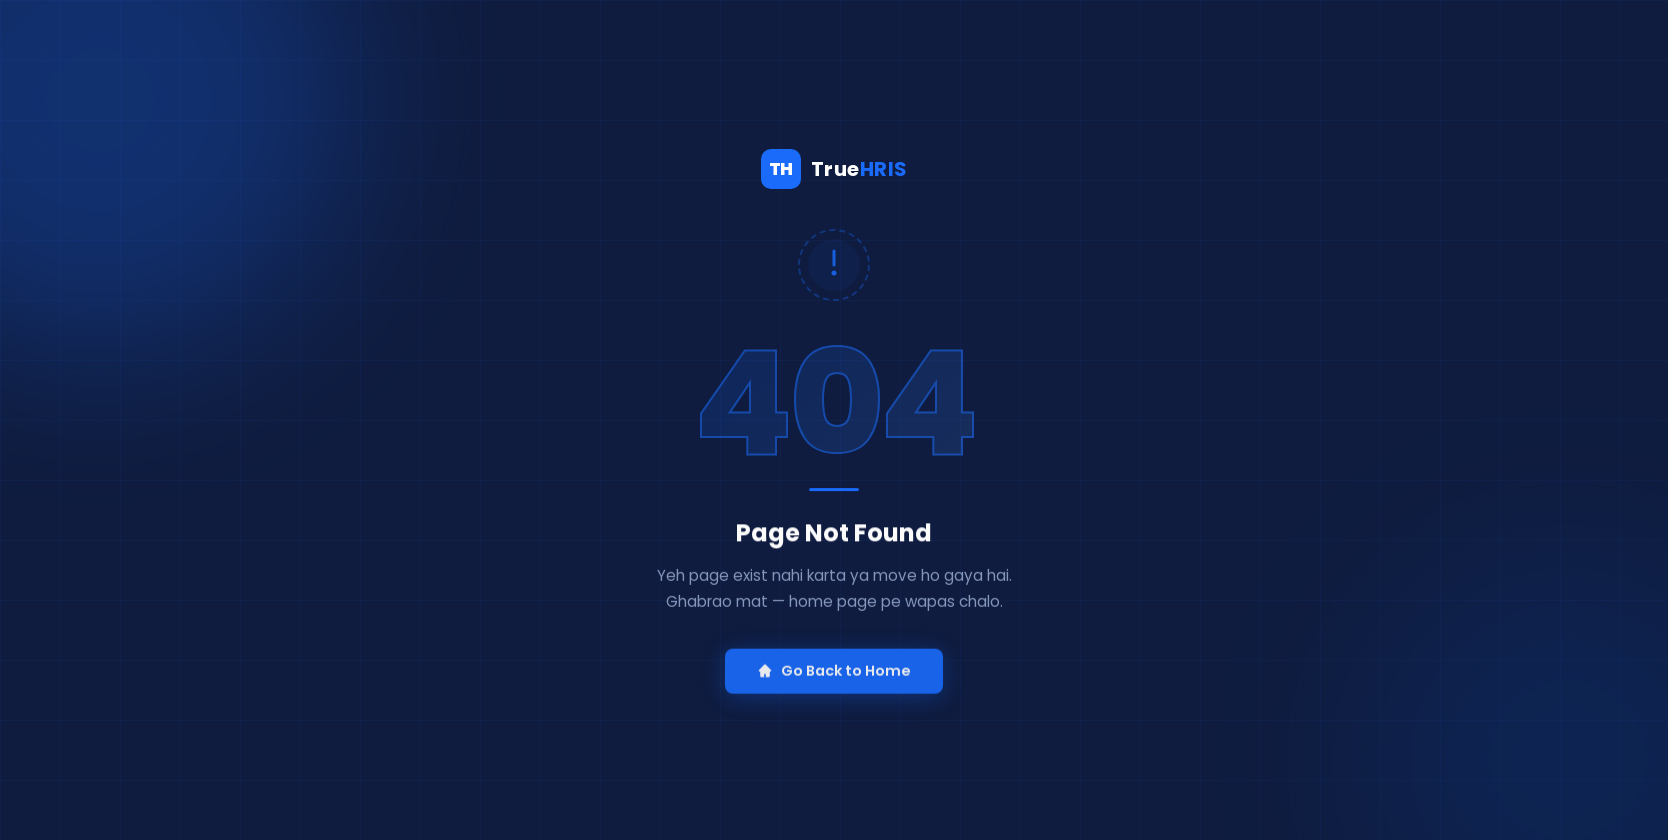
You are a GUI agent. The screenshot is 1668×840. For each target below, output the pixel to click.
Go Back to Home (834, 674)
